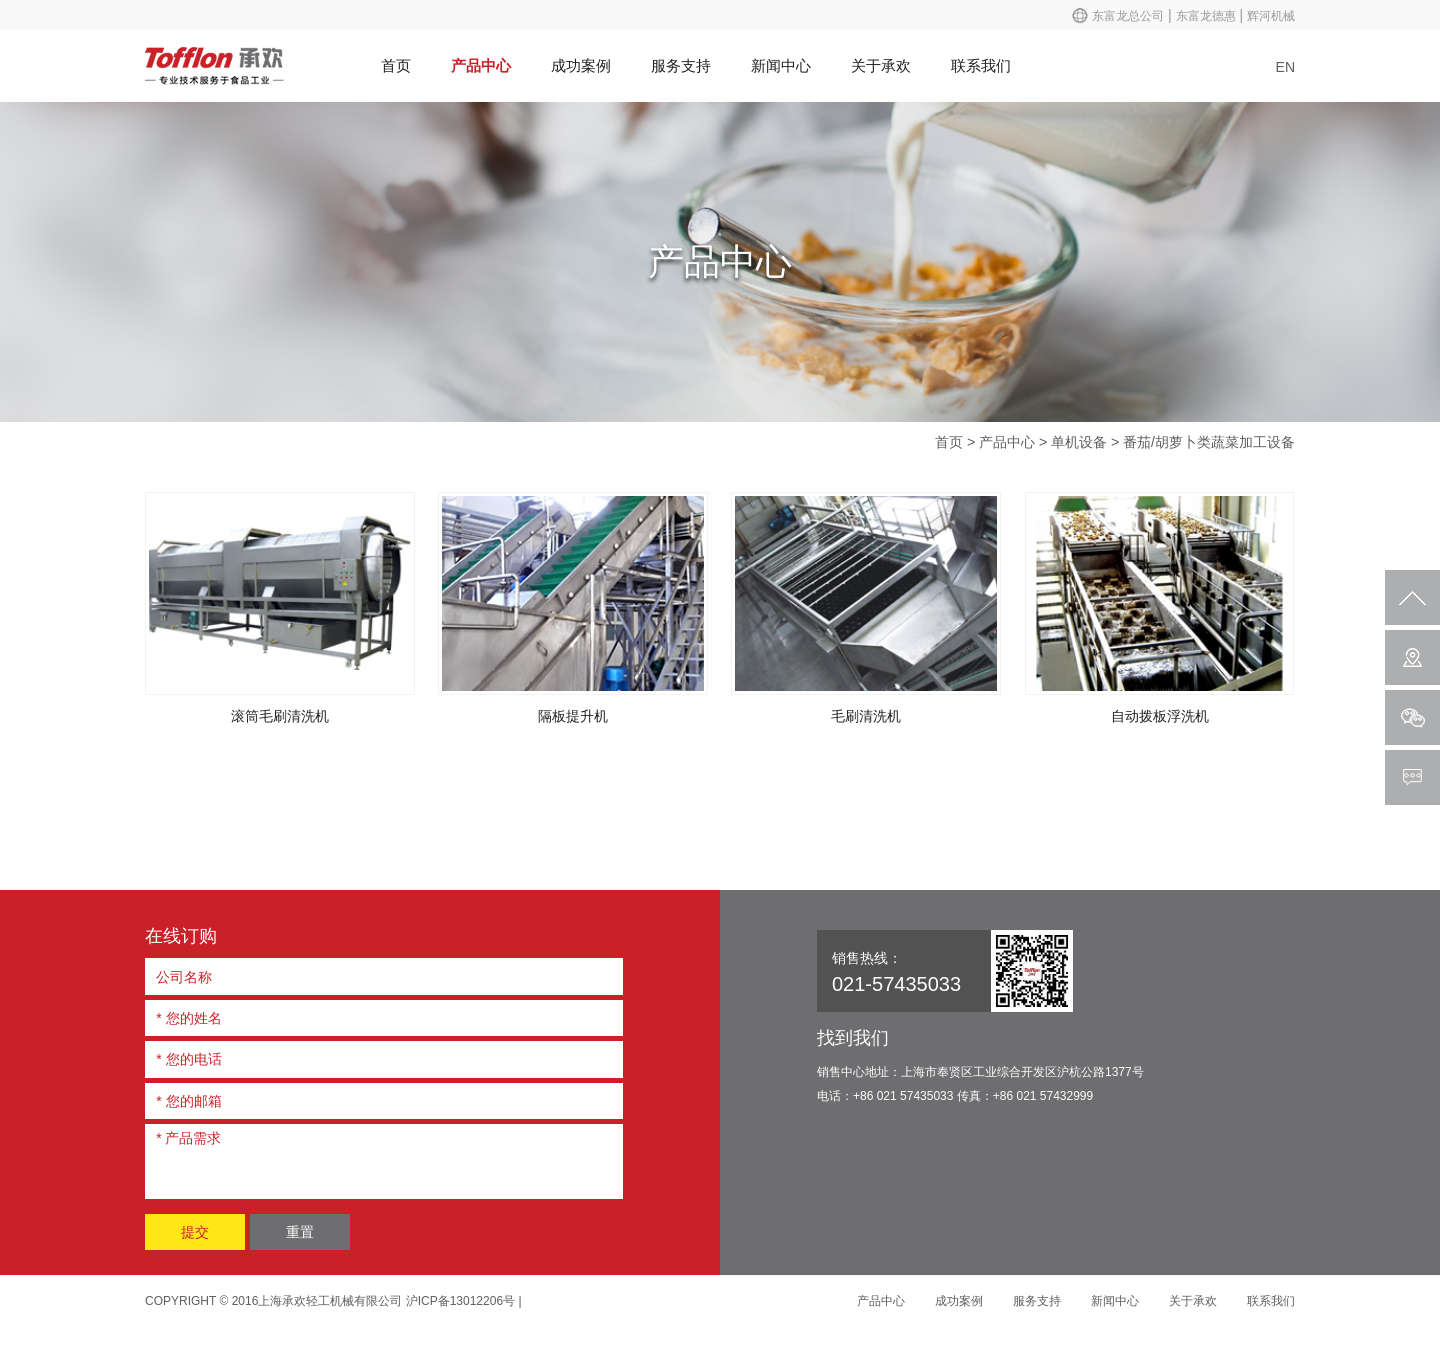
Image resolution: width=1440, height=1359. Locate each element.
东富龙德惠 (1206, 16)
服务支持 (681, 65)
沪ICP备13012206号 (460, 1301)
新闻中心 (781, 65)
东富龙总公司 (1128, 16)
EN (1285, 67)
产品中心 (481, 65)
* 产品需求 (384, 1158)
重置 (300, 1232)
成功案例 (581, 65)
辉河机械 (1271, 16)
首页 (396, 65)
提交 (195, 1232)
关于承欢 (881, 65)
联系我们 (981, 65)
